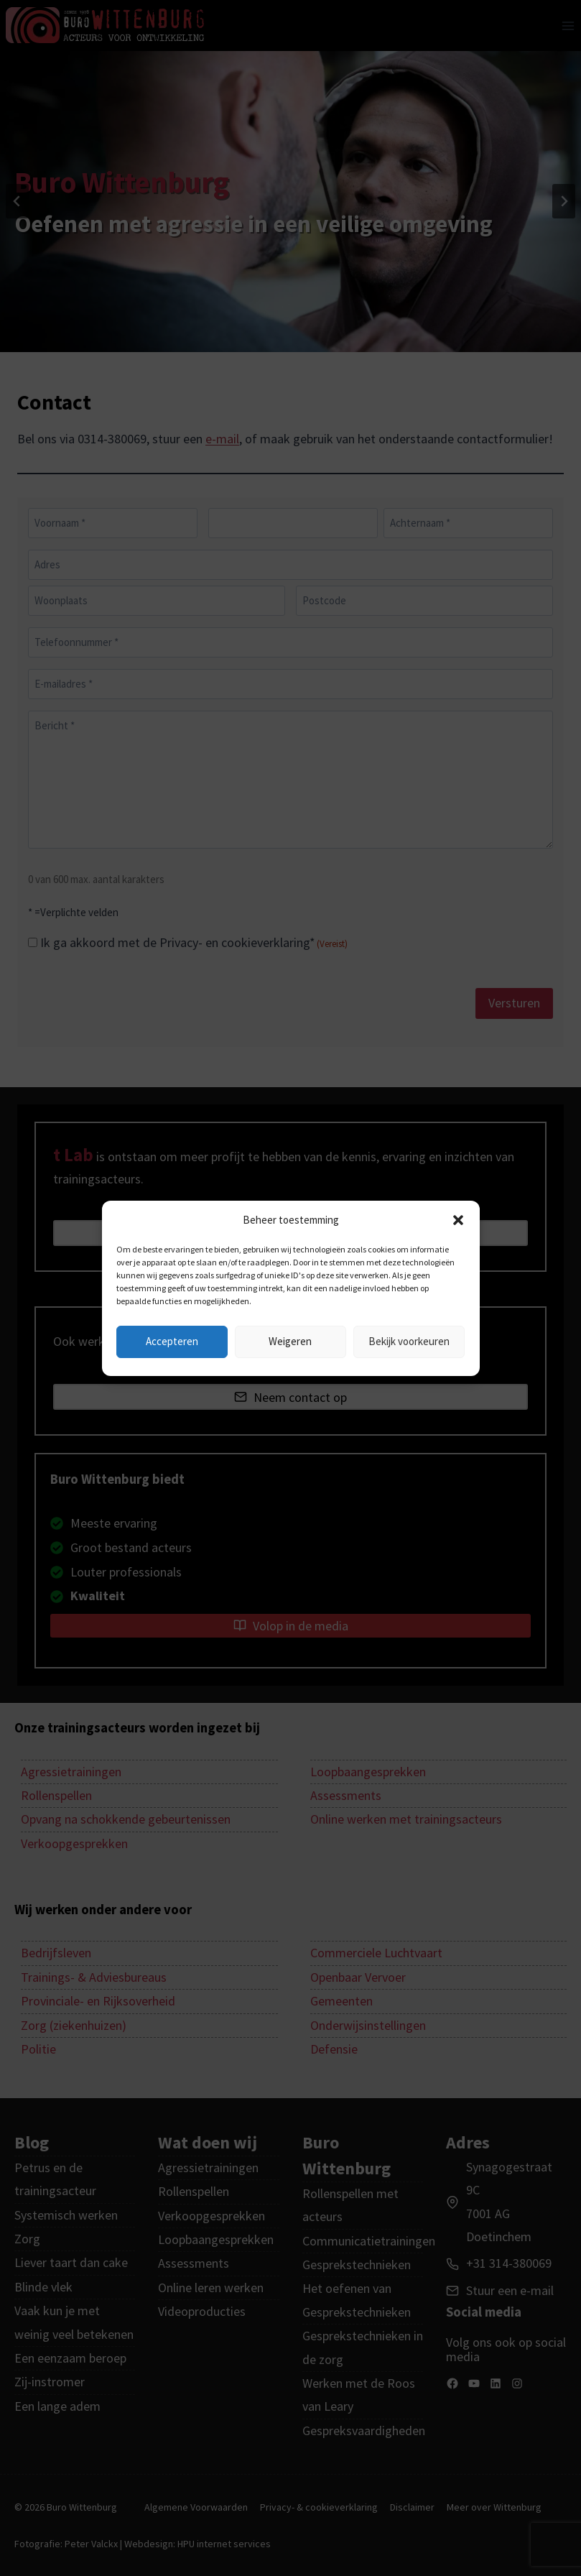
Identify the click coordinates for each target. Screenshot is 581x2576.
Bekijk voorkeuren (409, 1341)
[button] (458, 1220)
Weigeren (290, 1341)
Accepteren (172, 1341)
